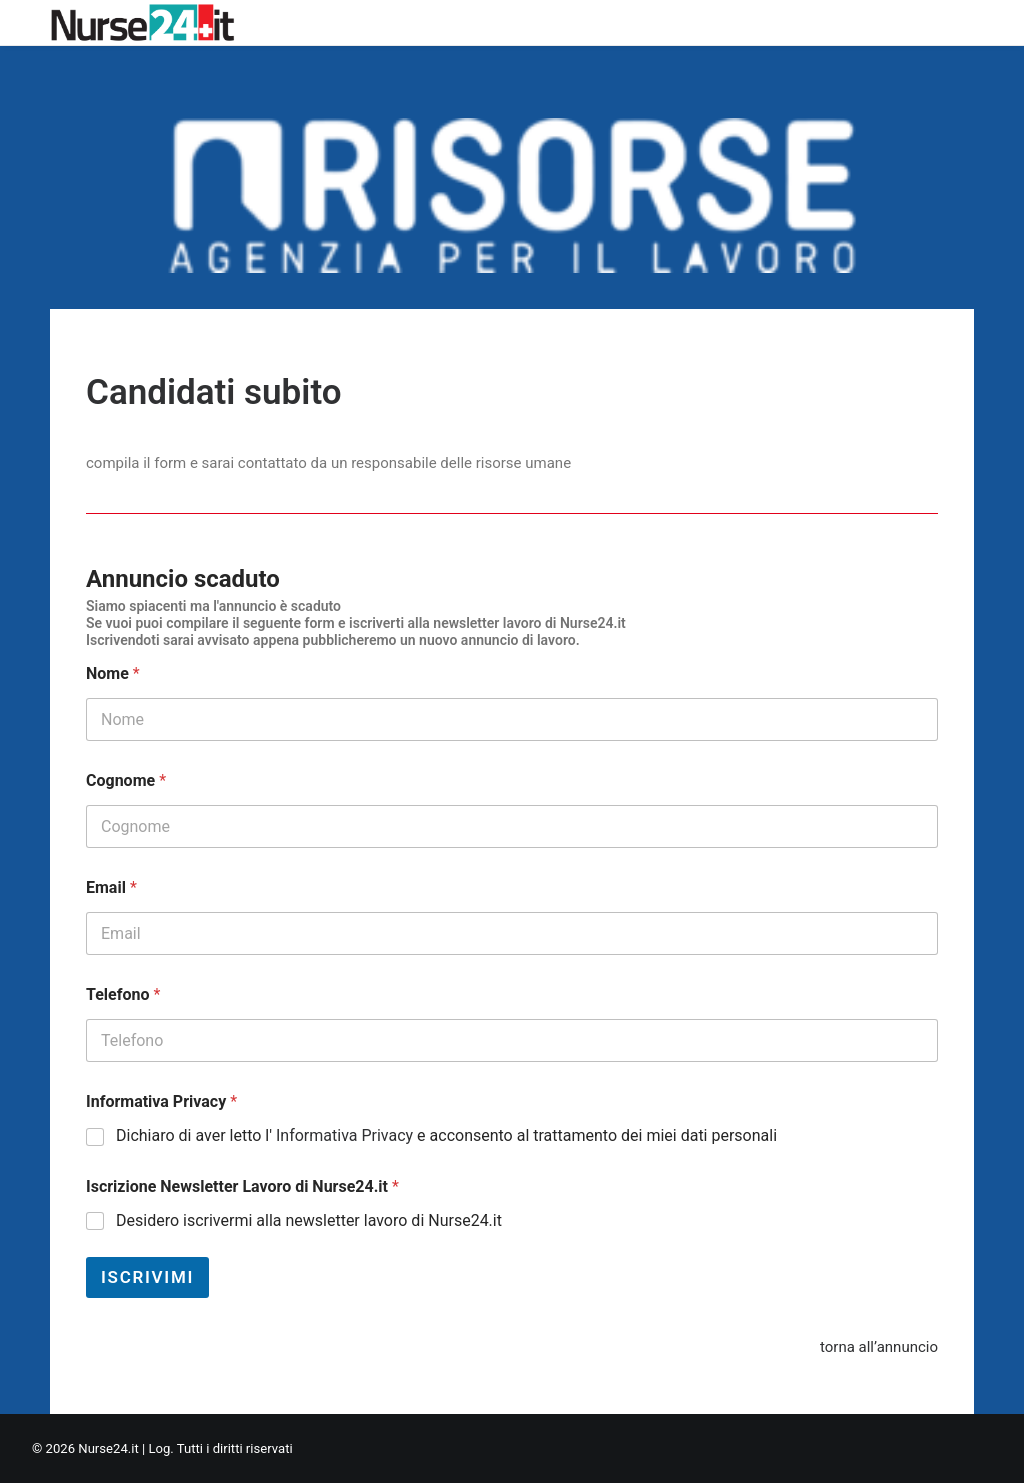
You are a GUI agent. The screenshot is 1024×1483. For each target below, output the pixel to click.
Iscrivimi (147, 1277)
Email (111, 887)
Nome (113, 673)
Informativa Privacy (161, 1101)
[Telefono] (512, 1040)
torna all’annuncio (879, 1347)
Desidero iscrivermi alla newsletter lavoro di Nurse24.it (309, 1220)
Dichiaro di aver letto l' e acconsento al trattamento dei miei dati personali (446, 1135)
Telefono (123, 994)
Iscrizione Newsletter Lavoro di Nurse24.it (242, 1186)
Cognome (126, 780)
